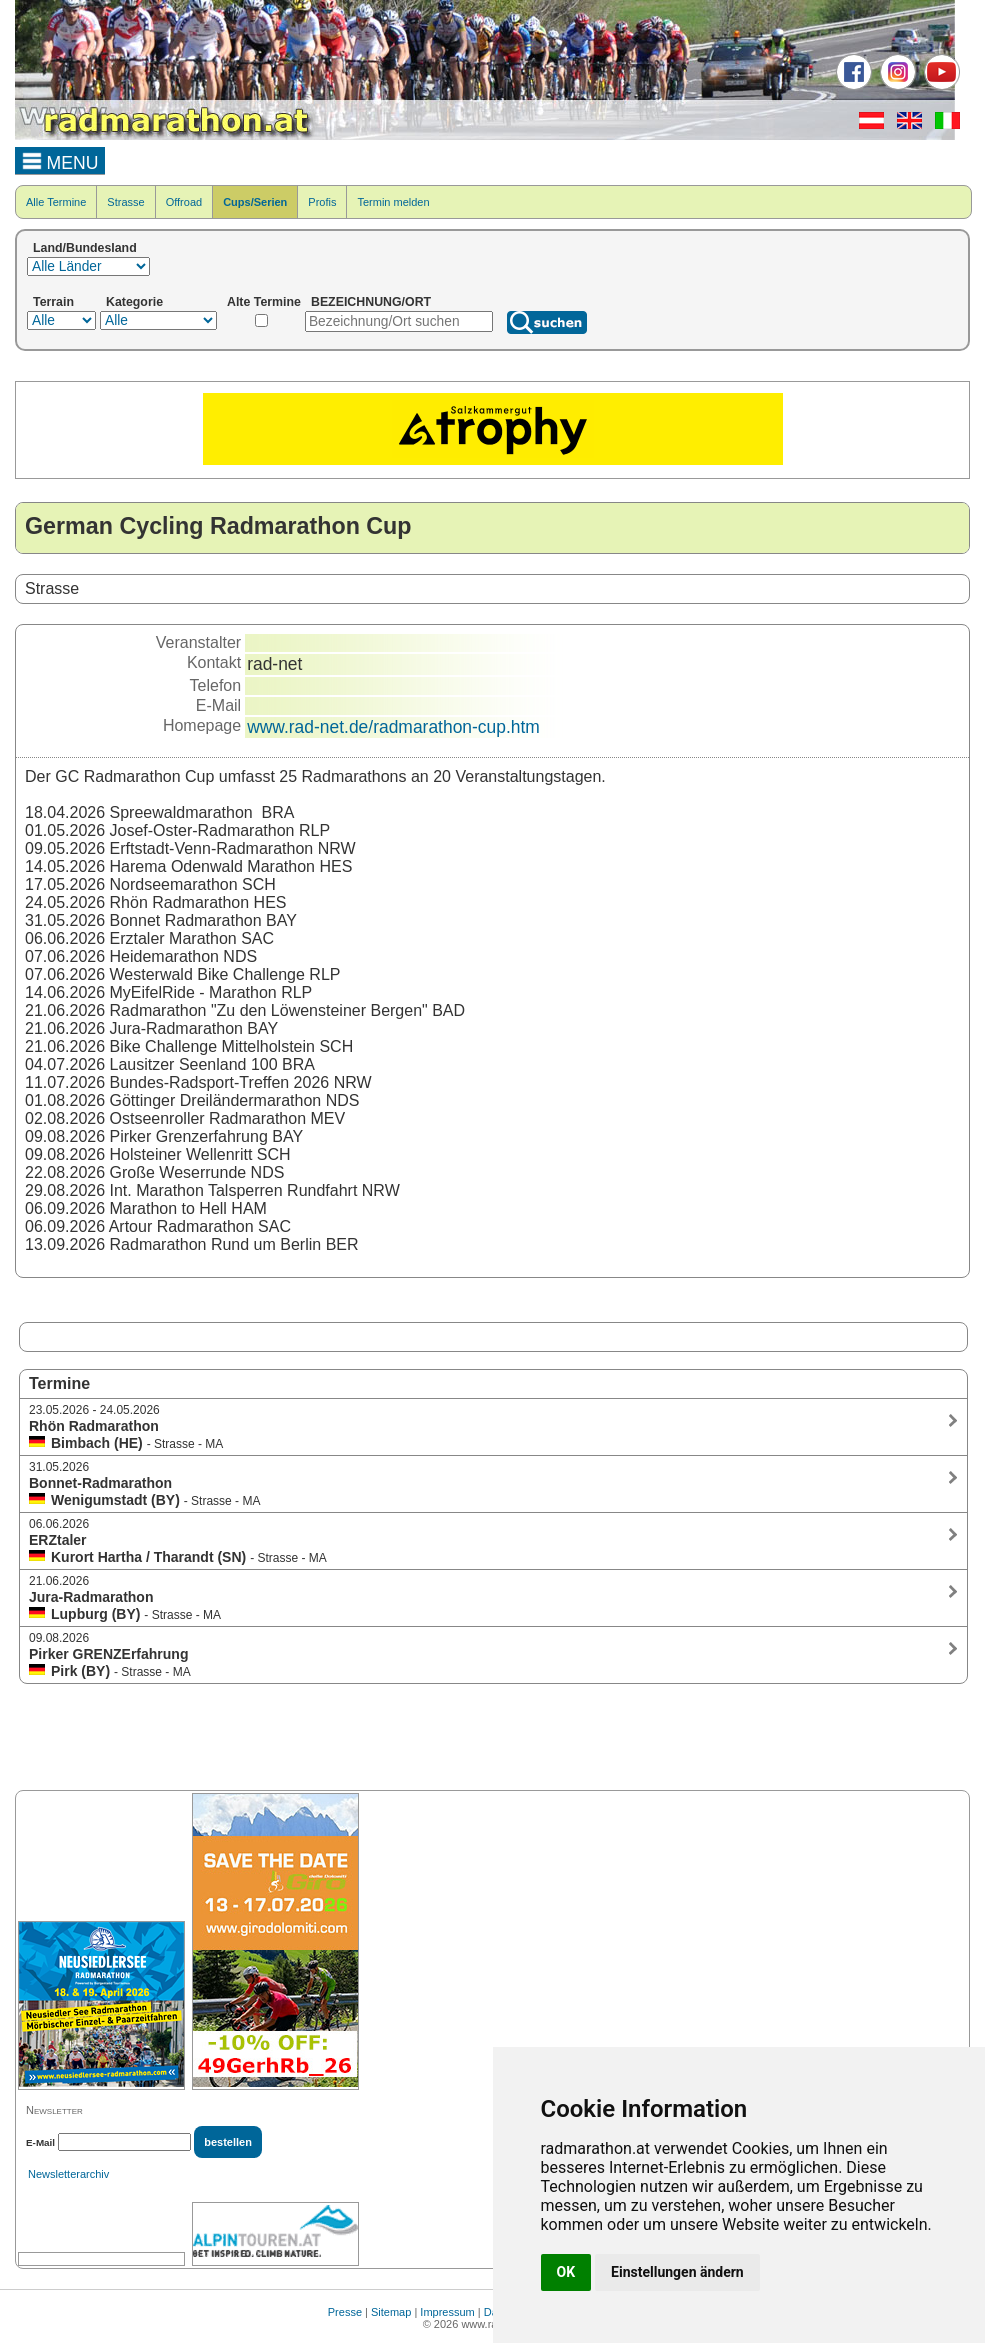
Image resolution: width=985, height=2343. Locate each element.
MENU (60, 160)
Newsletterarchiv (68, 2174)
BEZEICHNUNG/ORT (371, 302)
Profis (322, 202)
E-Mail (40, 2142)
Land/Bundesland (85, 248)
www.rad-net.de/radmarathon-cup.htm (393, 727)
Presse (345, 2312)
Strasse (125, 202)
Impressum (447, 2312)
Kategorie (134, 302)
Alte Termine (264, 302)
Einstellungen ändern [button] (677, 2272)
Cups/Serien (255, 202)
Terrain (53, 302)
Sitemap (391, 2312)
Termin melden (393, 202)
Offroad (184, 202)
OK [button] (566, 2272)
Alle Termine (56, 202)
